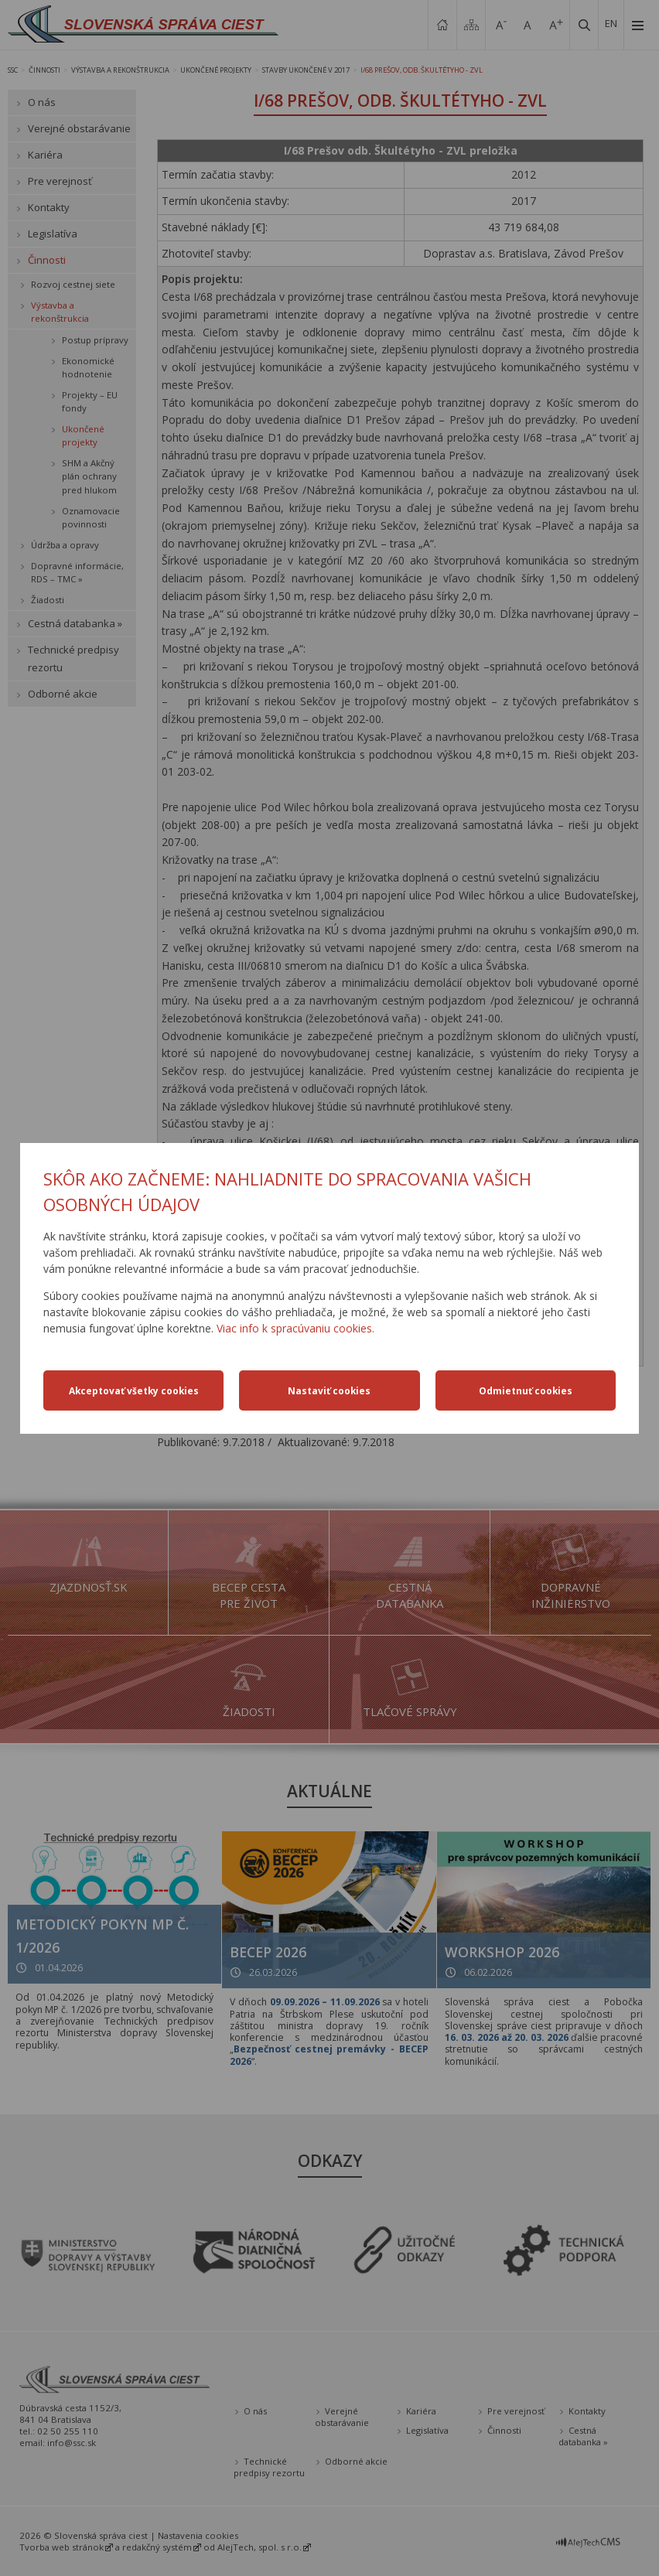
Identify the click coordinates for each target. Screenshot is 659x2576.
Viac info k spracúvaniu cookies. (295, 1328)
